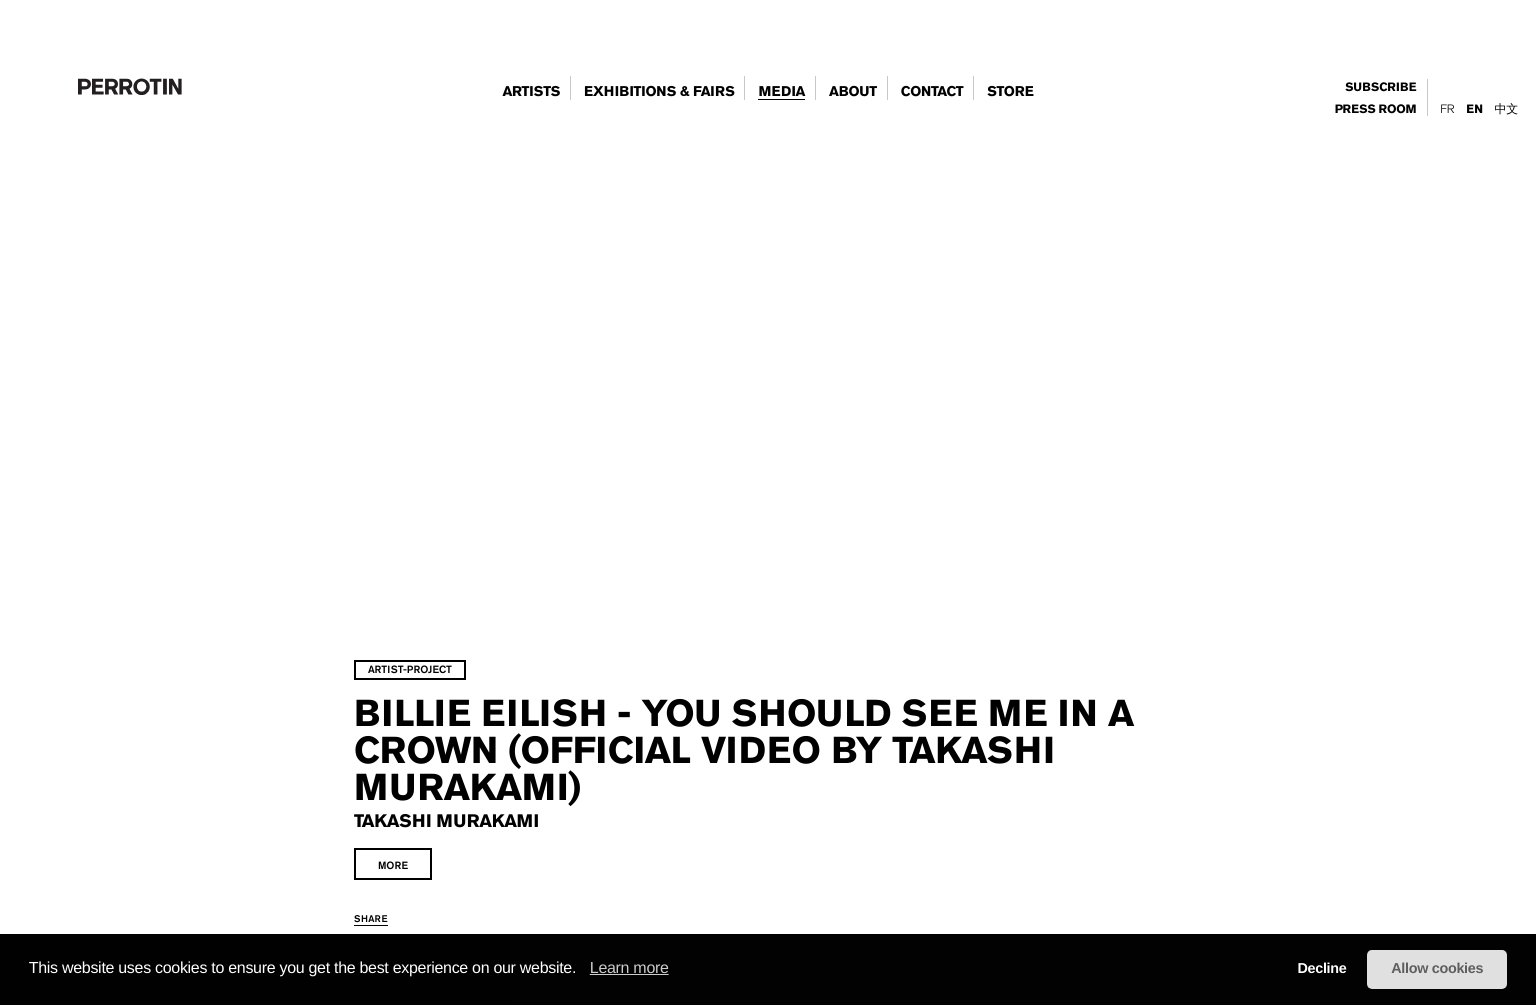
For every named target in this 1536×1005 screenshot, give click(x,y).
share (439, 842)
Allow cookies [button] (1437, 969)
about (853, 92)
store (1010, 92)
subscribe (1380, 87)
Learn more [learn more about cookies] (629, 968)
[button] (583, 970)
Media (781, 92)
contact (932, 92)
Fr (1447, 109)
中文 (1506, 109)
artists (531, 92)
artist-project (478, 593)
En (1474, 109)
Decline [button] (1321, 969)
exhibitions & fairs (659, 92)
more (461, 789)
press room (1376, 110)
